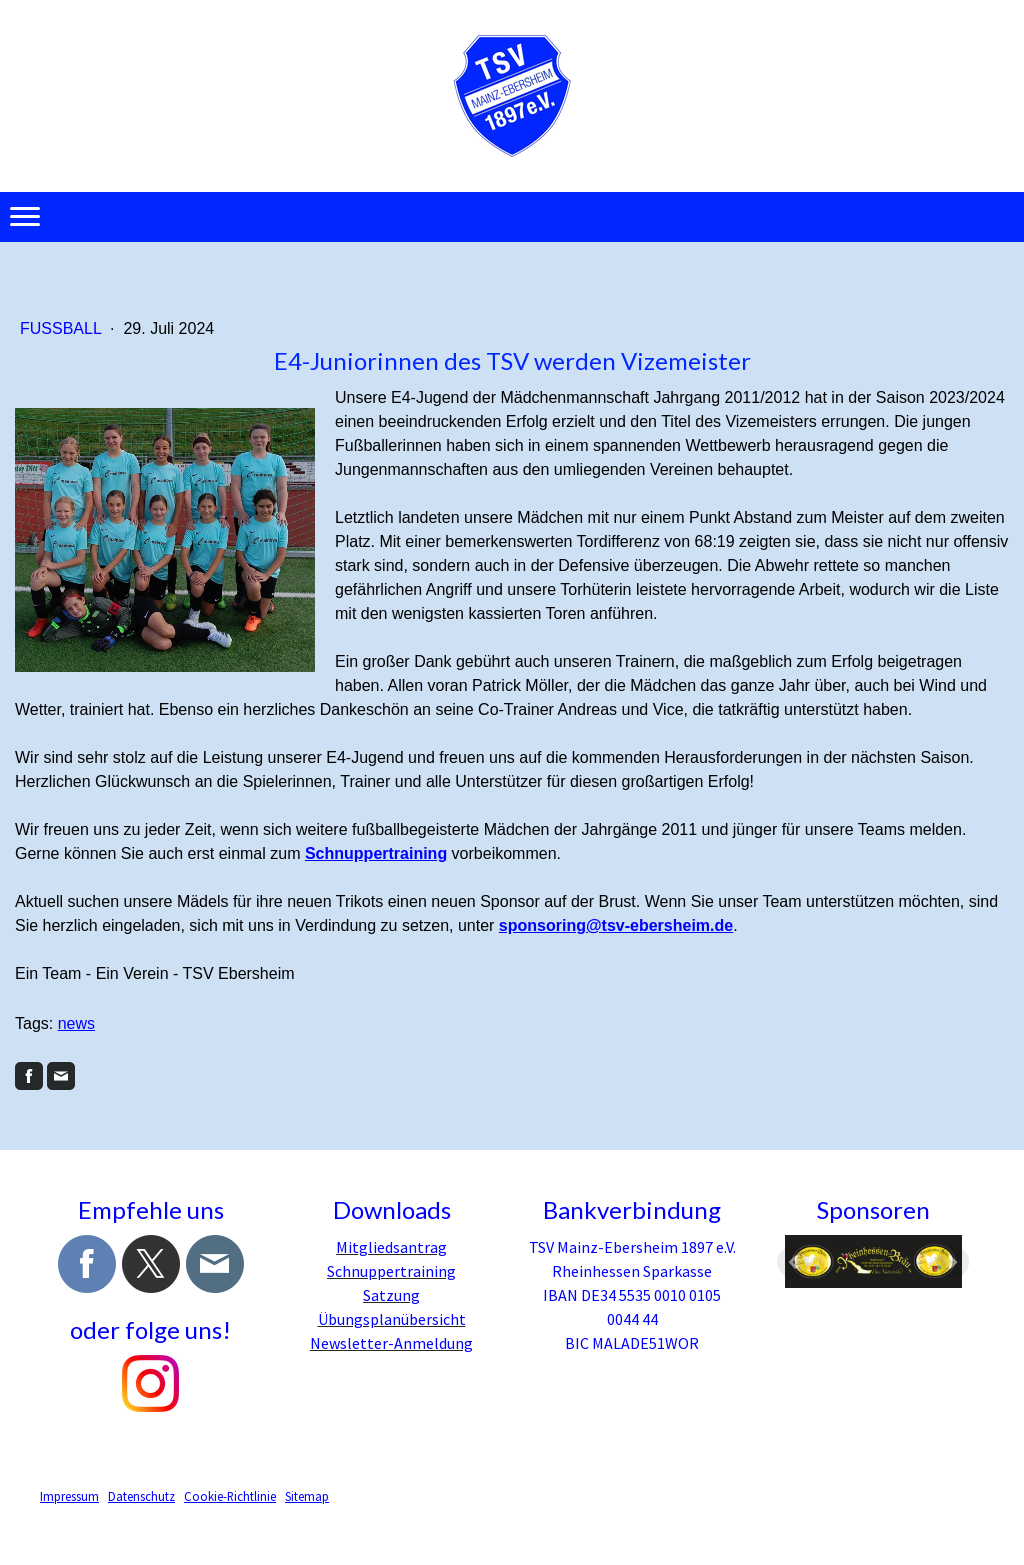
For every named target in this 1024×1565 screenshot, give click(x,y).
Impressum (69, 1496)
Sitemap (307, 1496)
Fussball (63, 328)
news (76, 1023)
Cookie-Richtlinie (230, 1496)
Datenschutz (141, 1496)
